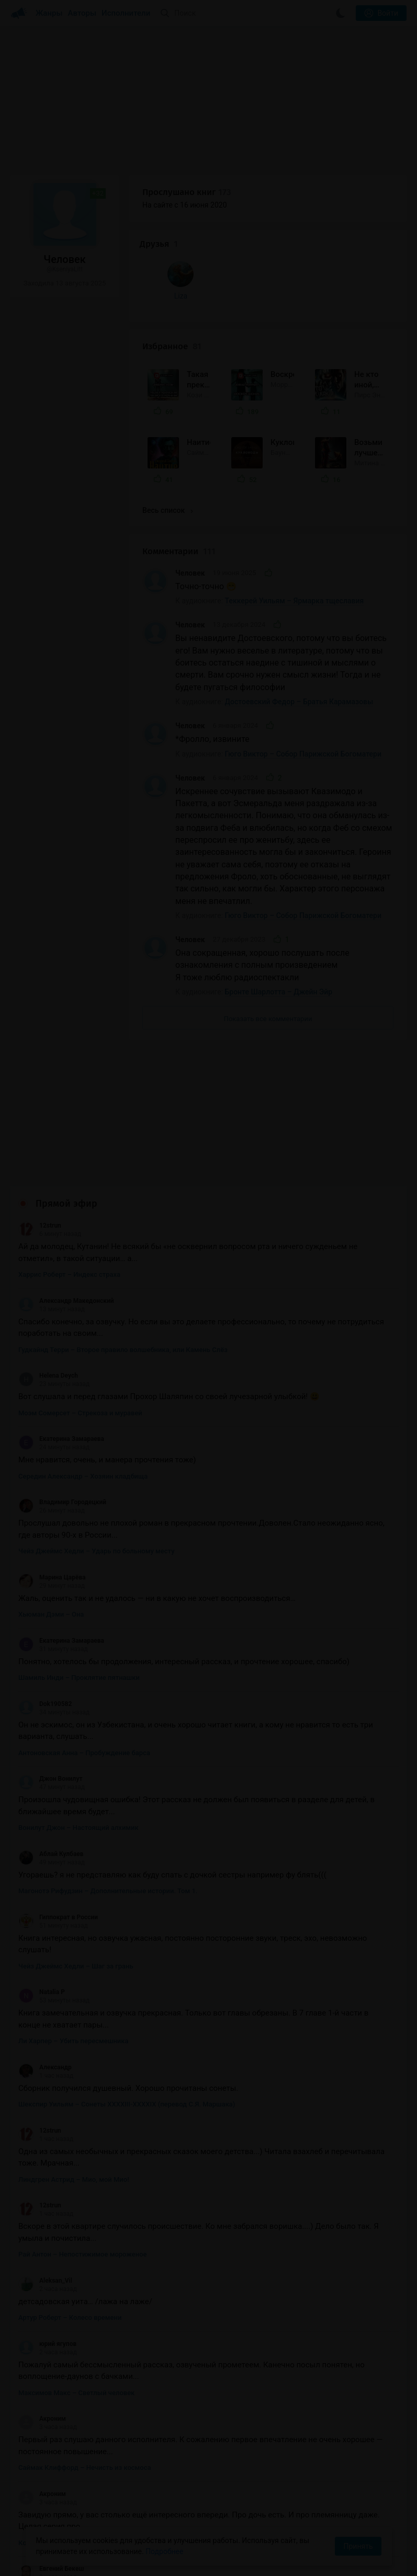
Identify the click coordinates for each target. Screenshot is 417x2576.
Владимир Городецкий (62, 1402)
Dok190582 (45, 1603)
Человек (190, 473)
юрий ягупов (47, 2243)
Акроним (42, 2319)
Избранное (171, 246)
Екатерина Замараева (61, 1339)
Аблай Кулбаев (51, 1753)
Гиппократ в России (58, 1817)
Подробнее (164, 2551)
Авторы (82, 13)
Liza (35, 372)
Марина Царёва (52, 1477)
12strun (39, 1125)
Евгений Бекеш (51, 2469)
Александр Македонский (66, 1200)
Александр (45, 1967)
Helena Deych (48, 1276)
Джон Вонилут (50, 1679)
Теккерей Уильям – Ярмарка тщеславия (294, 501)
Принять (358, 2546)
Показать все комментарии (268, 919)
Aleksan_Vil (45, 2180)
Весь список (167, 410)
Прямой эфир (66, 1103)
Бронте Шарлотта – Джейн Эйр (278, 892)
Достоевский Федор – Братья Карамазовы (299, 602)
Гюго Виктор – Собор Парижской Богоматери (303, 653)
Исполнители (126, 13)
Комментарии (179, 450)
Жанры (49, 13)
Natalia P (41, 1892)
